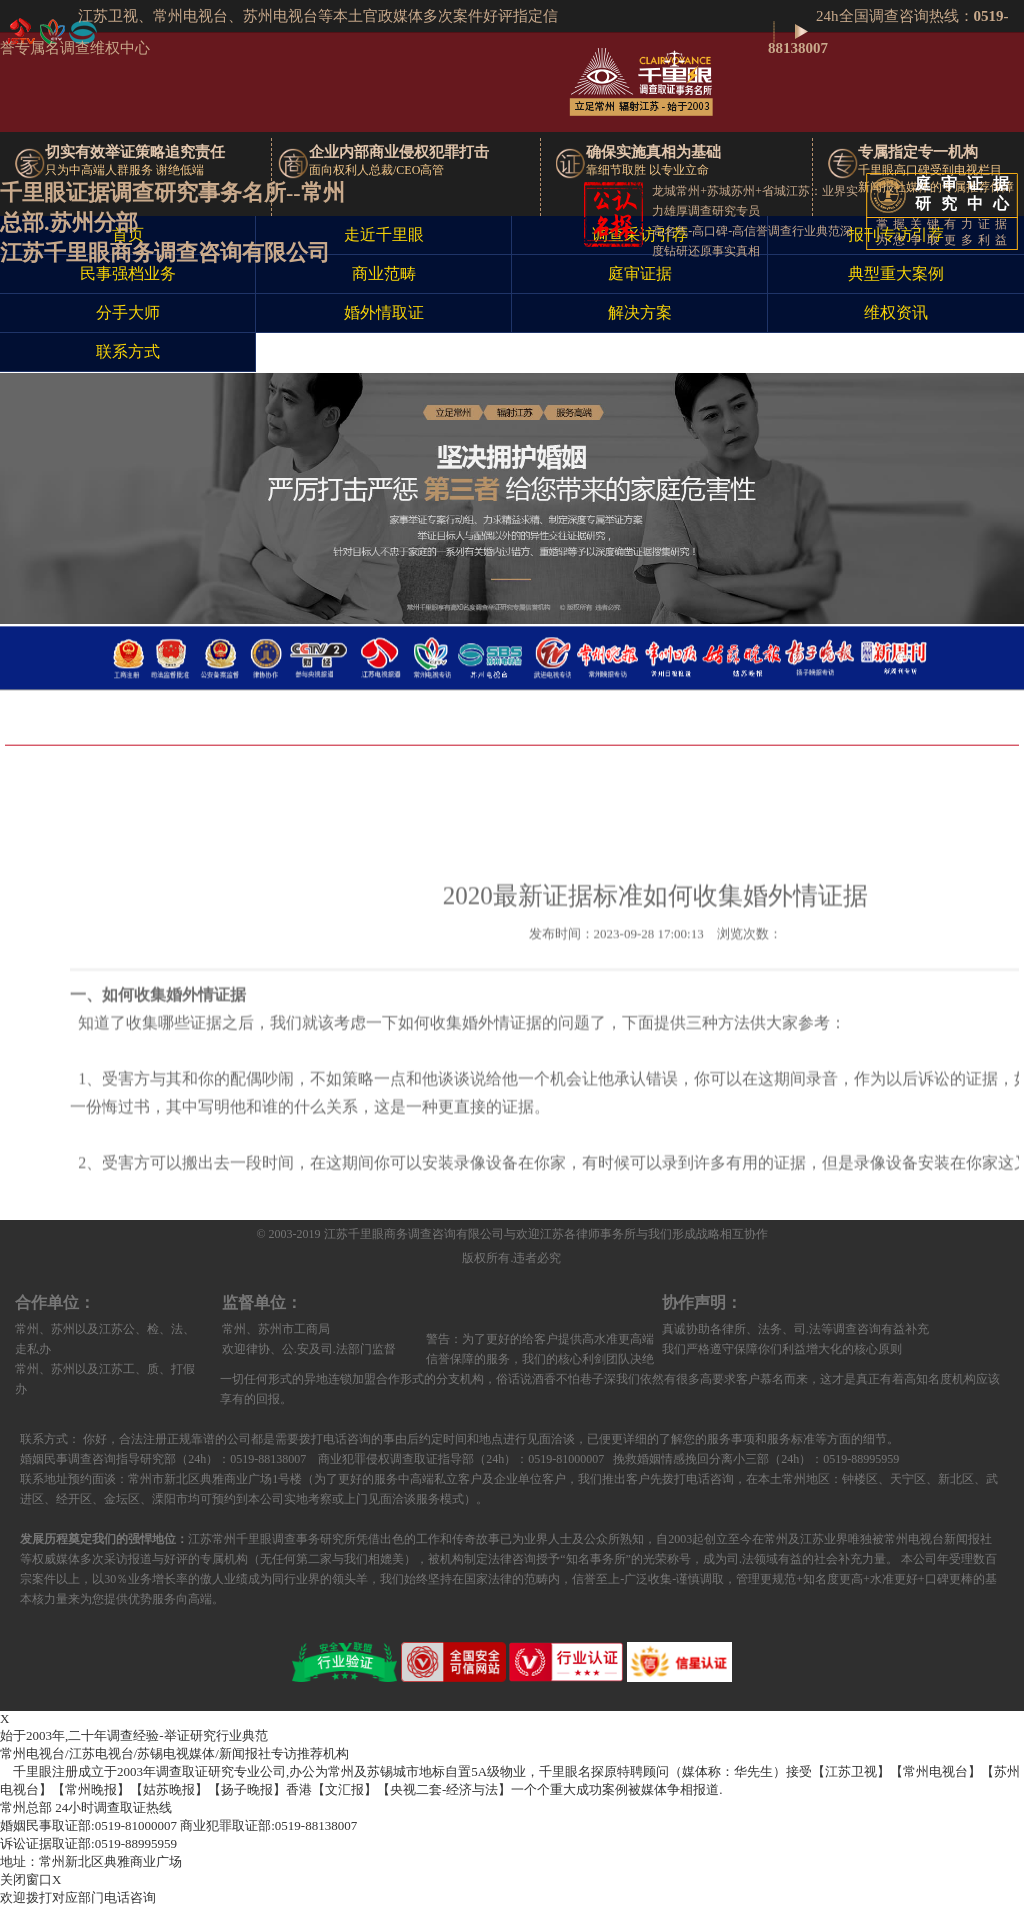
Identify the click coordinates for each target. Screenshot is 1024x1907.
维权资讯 (896, 313)
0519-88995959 (88, 1843)
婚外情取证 (384, 313)
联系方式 (128, 352)
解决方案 (640, 313)
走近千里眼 (384, 235)
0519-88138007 (268, 1825)
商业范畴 (384, 274)
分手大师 (128, 313)
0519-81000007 (88, 1825)
